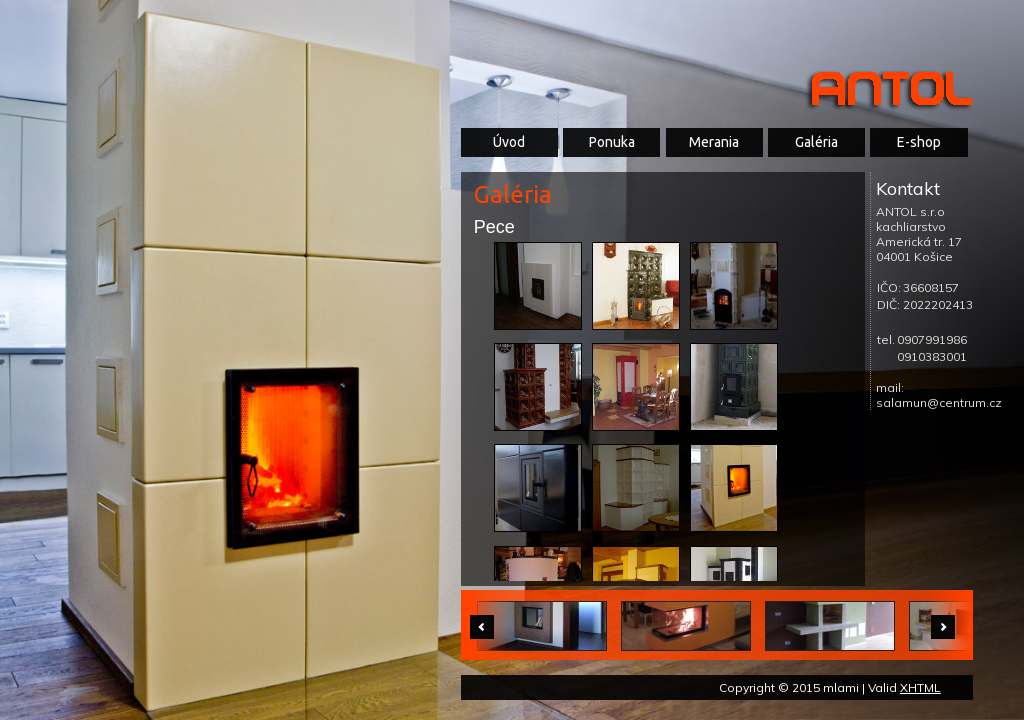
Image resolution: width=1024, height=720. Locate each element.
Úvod (509, 142)
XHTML (920, 687)
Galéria (816, 142)
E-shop (919, 142)
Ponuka (612, 142)
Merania (714, 142)
